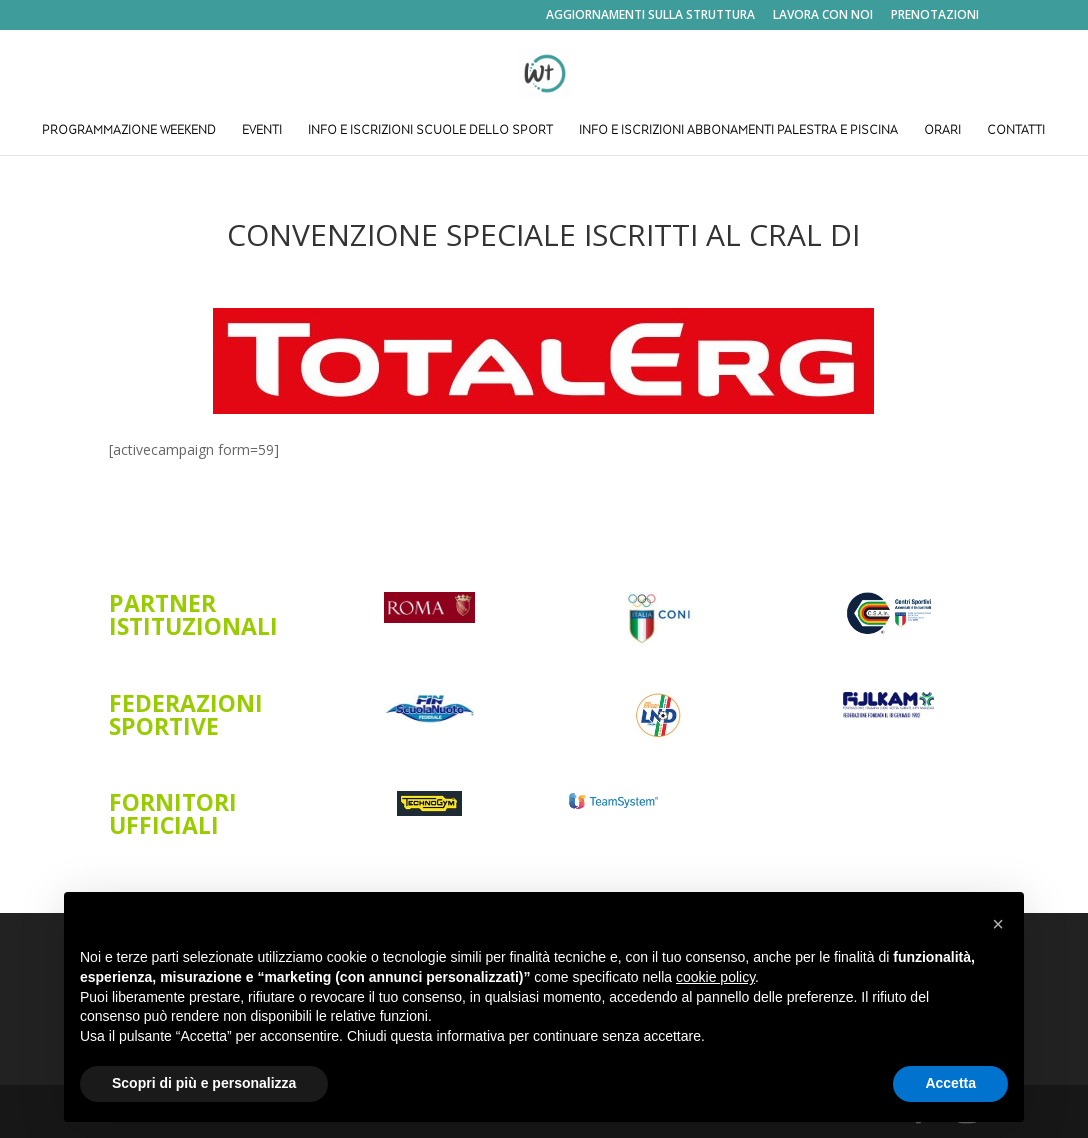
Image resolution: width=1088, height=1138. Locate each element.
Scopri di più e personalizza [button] (204, 1083)
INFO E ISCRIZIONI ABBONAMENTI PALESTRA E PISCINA (738, 131)
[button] (998, 924)
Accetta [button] (950, 1083)
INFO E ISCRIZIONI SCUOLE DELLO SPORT (430, 131)
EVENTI (262, 131)
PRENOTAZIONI (935, 16)
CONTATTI (1016, 131)
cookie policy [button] (715, 977)
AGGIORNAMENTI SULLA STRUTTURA (650, 16)
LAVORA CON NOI (823, 16)
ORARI (942, 131)
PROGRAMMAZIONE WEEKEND (129, 131)
